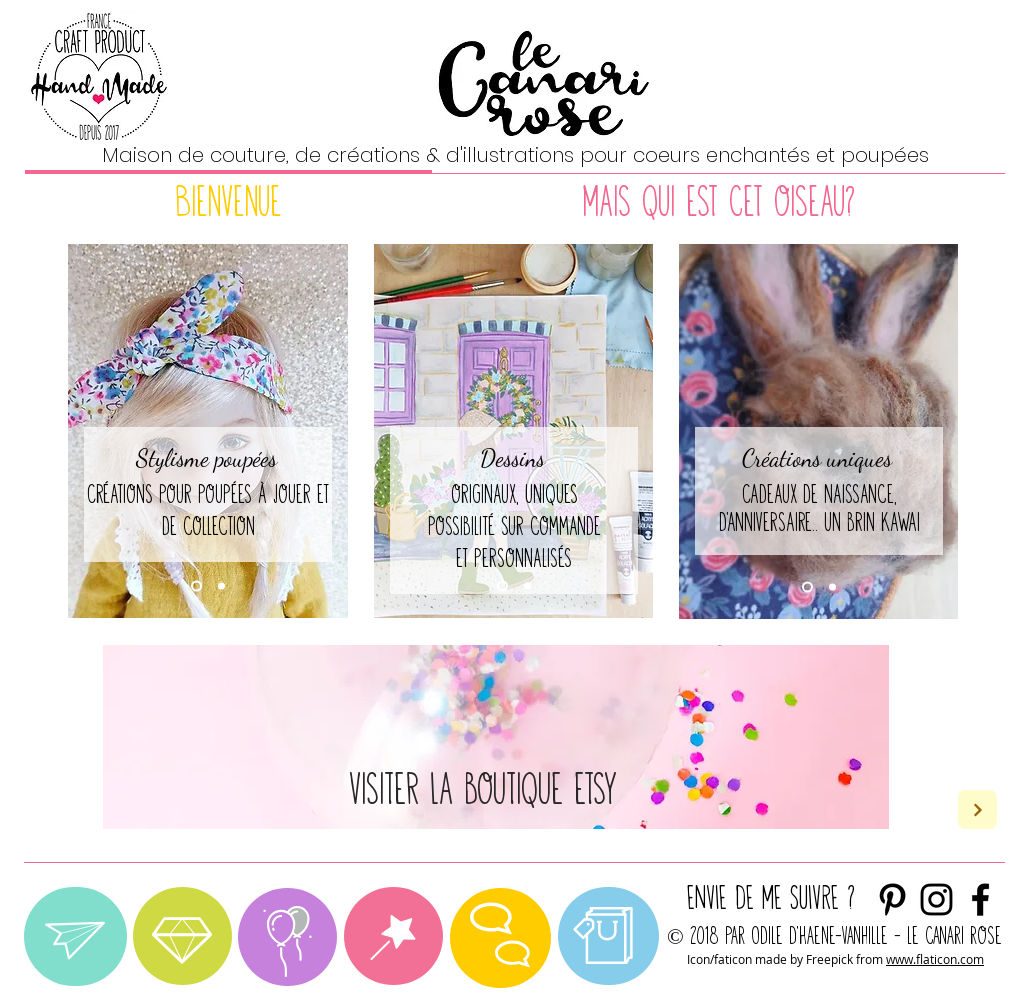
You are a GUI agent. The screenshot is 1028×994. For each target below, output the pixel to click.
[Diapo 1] (196, 586)
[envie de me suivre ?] (936, 899)
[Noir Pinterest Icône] (892, 899)
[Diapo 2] (221, 586)
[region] (75, 936)
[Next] (977, 809)
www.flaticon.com (935, 959)
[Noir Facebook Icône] (980, 899)
